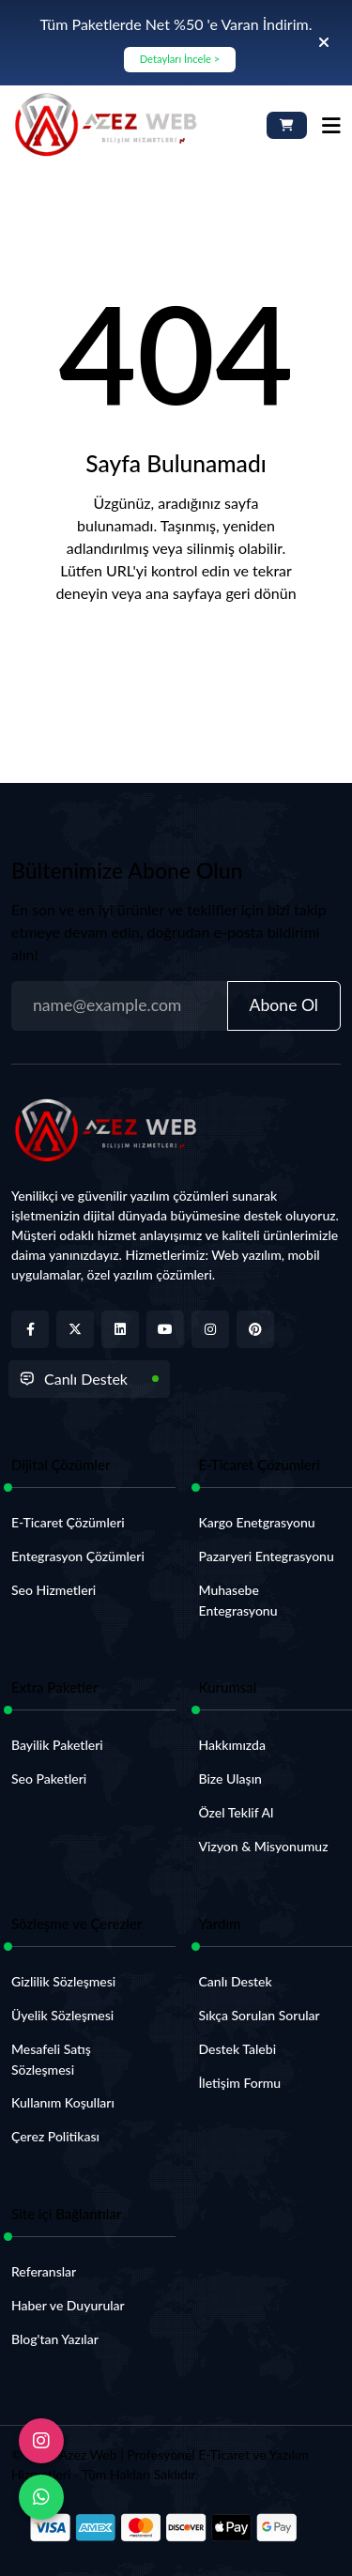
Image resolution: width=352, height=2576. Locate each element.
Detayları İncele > (180, 59)
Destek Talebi (238, 2049)
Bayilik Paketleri (57, 1745)
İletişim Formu (240, 2083)
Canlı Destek (74, 1379)
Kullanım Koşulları (63, 2102)
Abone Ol (284, 1005)
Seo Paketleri (48, 1778)
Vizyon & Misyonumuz (264, 1846)
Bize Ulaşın (230, 1778)
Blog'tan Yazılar (55, 2339)
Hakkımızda (232, 1745)
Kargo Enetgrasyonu (257, 1522)
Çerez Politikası (55, 2136)
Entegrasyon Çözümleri (78, 1556)
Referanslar (43, 2271)
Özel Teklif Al (236, 1812)
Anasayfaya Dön (176, 655)
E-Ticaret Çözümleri (68, 1522)
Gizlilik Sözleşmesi (63, 1981)
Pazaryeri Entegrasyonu (266, 1556)
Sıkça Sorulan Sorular (259, 2015)
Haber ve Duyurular (68, 2305)
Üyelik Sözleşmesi (62, 2015)
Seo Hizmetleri (53, 1590)
